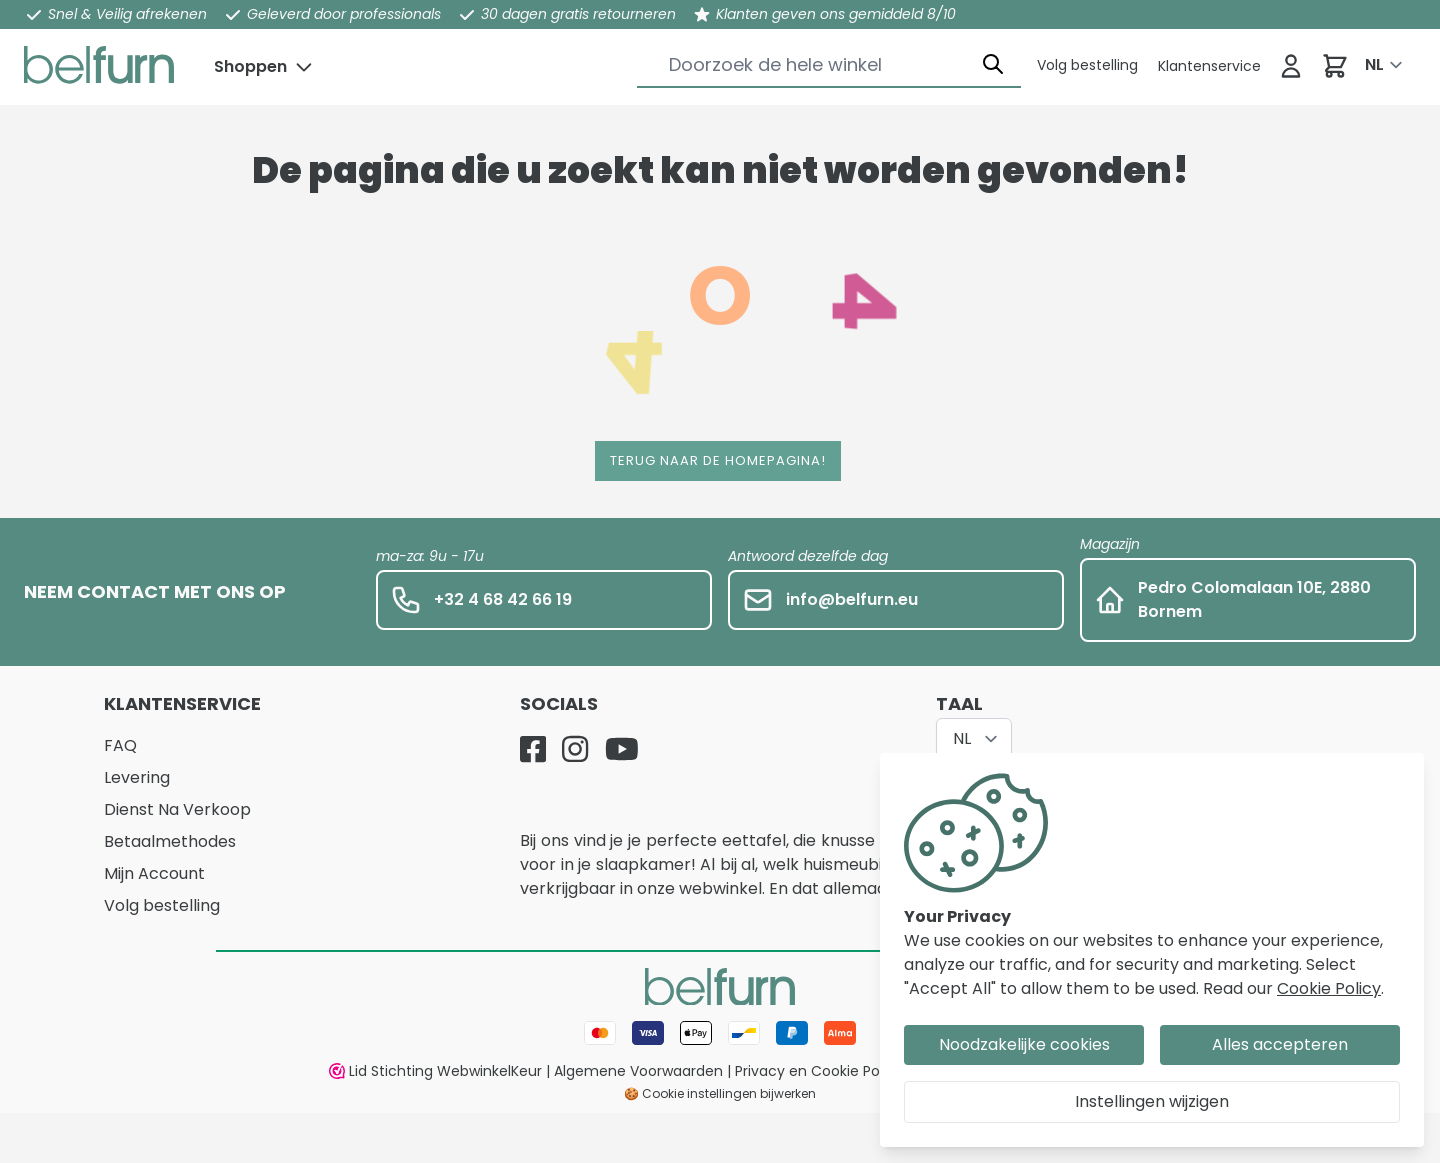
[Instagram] (575, 749)
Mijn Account (154, 873)
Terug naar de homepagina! (718, 460)
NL (1374, 64)
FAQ (120, 745)
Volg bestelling (162, 905)
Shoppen (250, 66)
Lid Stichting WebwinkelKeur (435, 1071)
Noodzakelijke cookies (1024, 1044)
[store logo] (99, 65)
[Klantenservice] (1087, 65)
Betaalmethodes (170, 841)
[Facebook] (533, 749)
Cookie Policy (1329, 988)
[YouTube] (622, 749)
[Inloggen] (1291, 66)
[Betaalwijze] (720, 1033)
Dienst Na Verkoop (177, 809)
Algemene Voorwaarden (638, 1071)
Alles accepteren (1280, 1044)
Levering (137, 777)
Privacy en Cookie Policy (819, 1071)
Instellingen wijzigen (1152, 1101)
